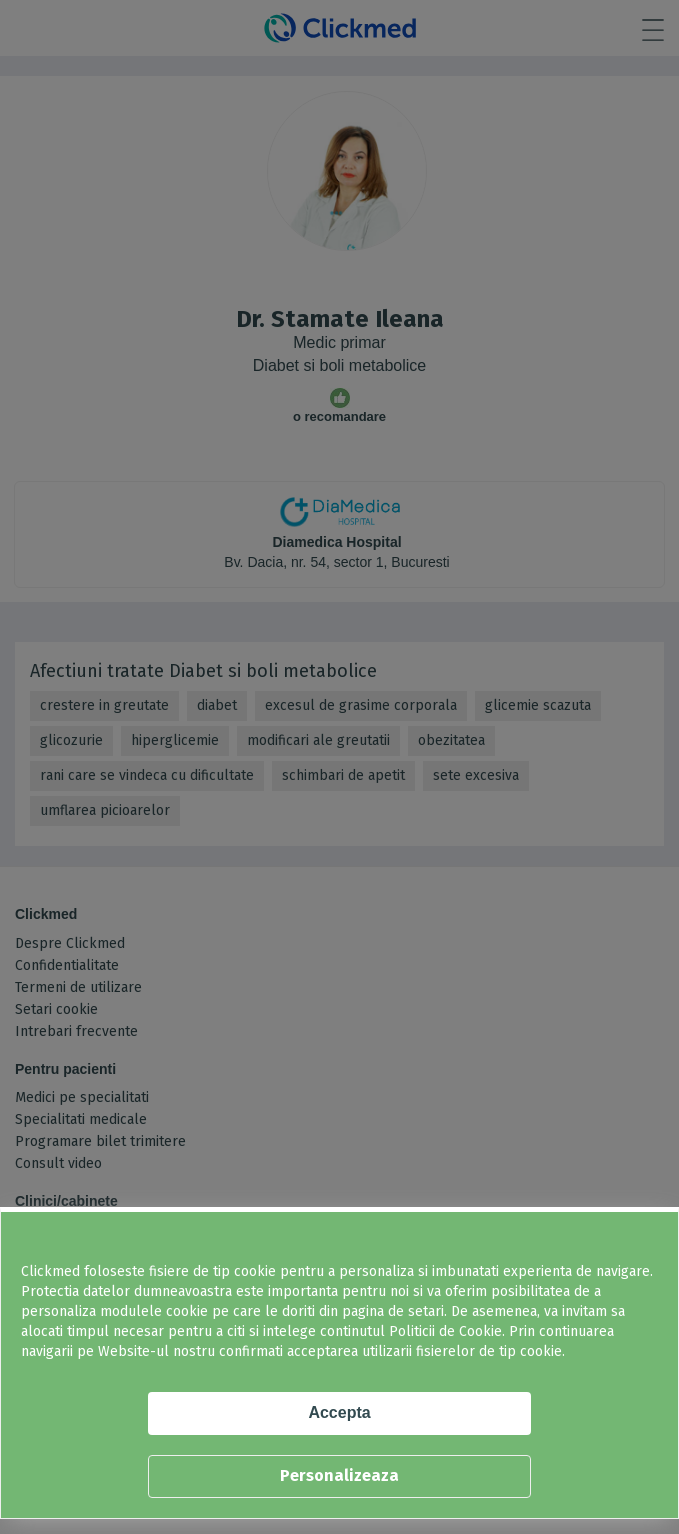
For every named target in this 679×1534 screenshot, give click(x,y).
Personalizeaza (339, 1475)
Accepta (339, 1412)
